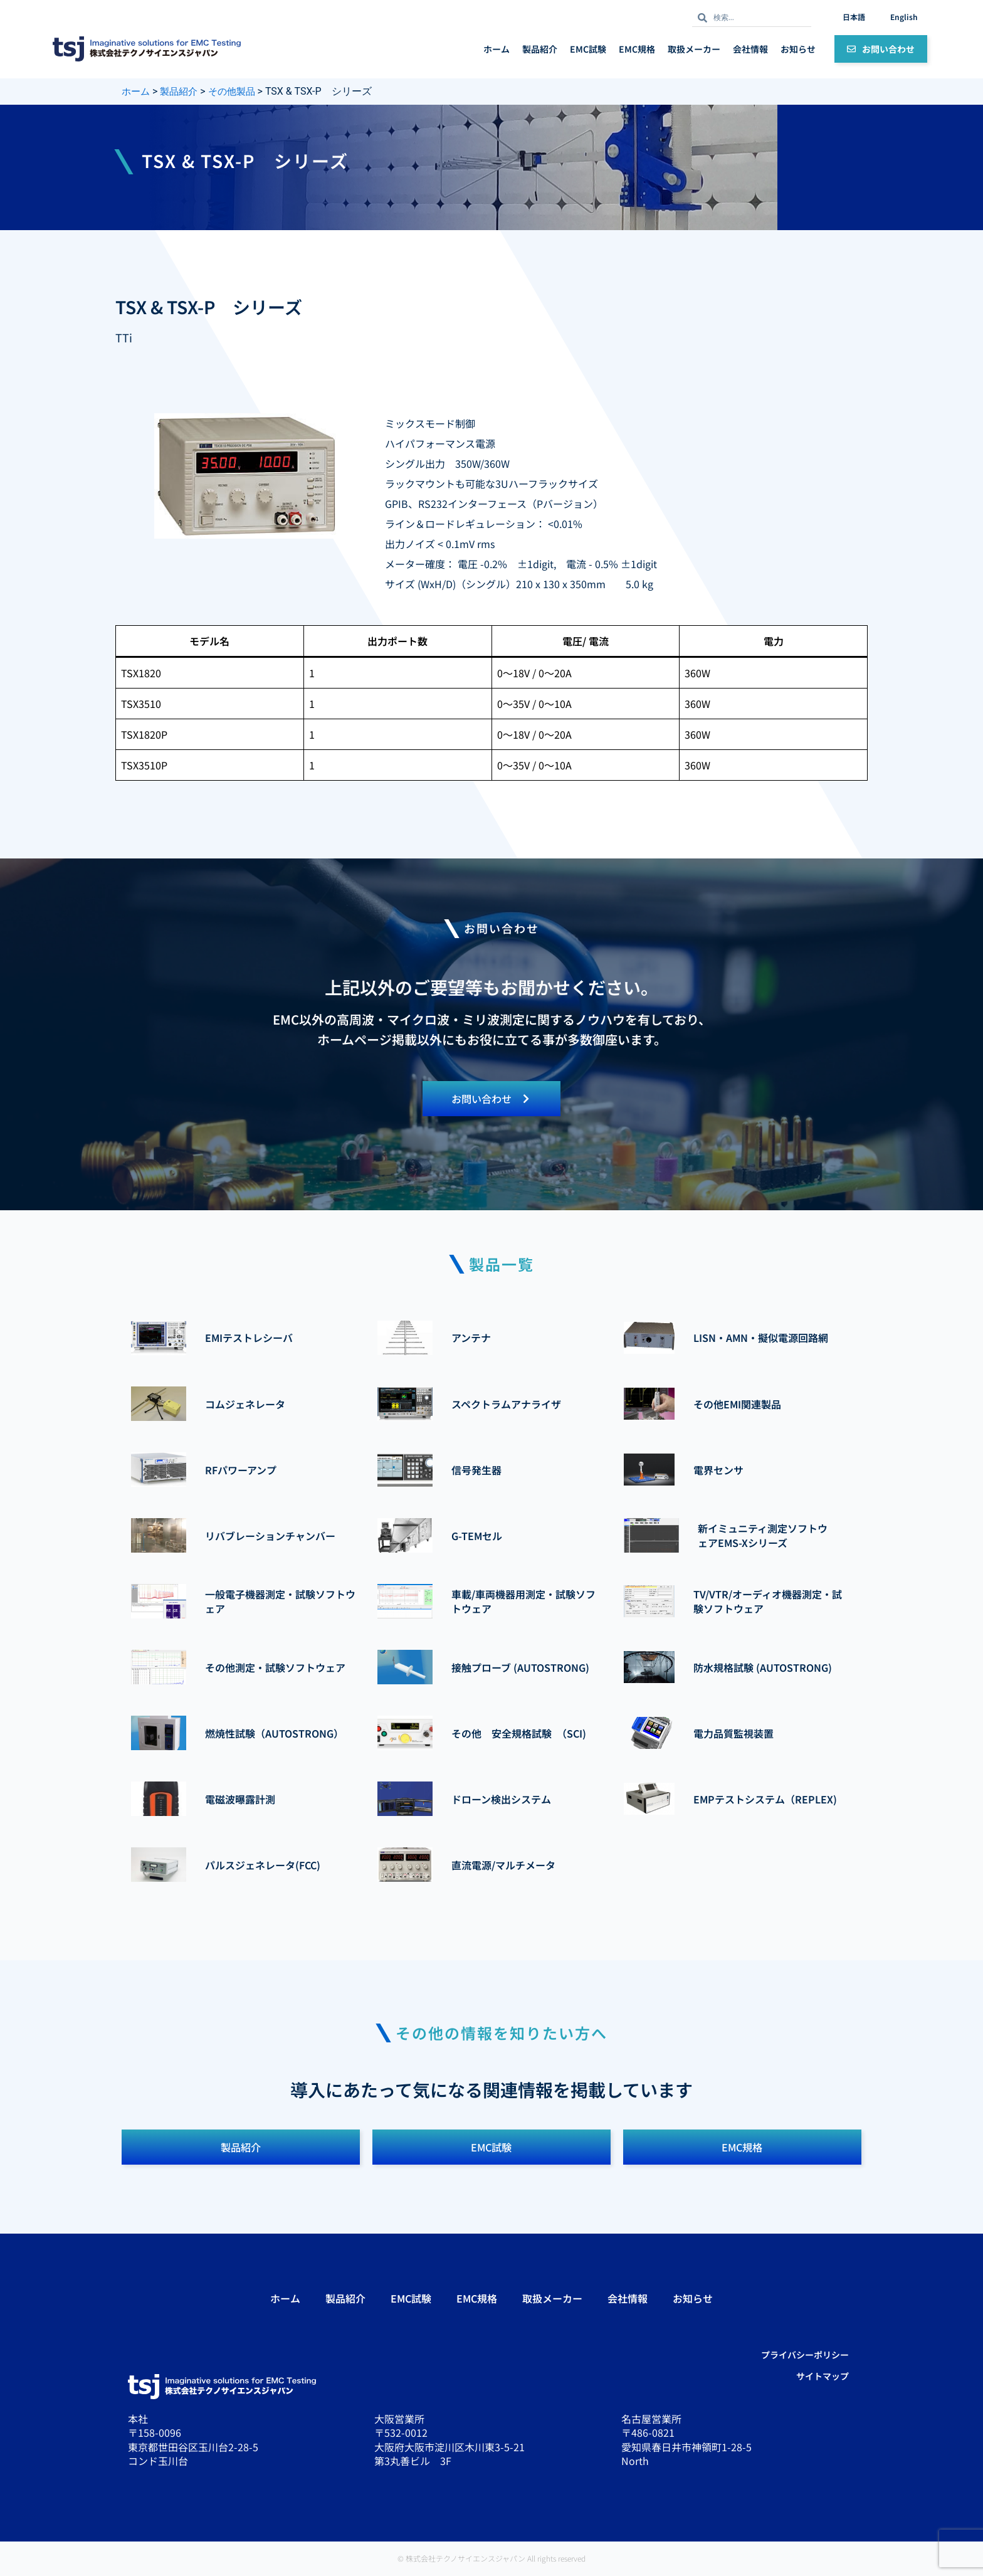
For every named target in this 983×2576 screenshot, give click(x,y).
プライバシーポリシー (805, 2356)
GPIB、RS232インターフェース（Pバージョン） (494, 503)
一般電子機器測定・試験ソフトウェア (280, 1602)
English (904, 16)
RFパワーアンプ (240, 1470)
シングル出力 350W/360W (447, 463)
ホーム (496, 49)
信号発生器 (476, 1470)
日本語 (854, 16)
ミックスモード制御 (430, 423)
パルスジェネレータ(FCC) (262, 1866)
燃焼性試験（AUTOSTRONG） (274, 1733)
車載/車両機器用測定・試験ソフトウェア (523, 1602)
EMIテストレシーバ (249, 1338)
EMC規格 (637, 49)
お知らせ (798, 49)
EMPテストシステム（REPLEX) (765, 1799)
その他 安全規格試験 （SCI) (518, 1733)
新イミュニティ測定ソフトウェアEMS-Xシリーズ (763, 1536)
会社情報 (750, 49)
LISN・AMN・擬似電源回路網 (760, 1338)
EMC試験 (588, 49)
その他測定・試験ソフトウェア (275, 1668)
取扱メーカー (694, 49)
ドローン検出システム (501, 1799)
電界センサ (718, 1470)
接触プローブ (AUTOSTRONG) (520, 1668)
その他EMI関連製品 (737, 1404)
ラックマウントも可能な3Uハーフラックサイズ (491, 483)
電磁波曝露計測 (240, 1799)
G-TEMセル (476, 1536)
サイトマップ (822, 2378)
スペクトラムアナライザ (506, 1404)
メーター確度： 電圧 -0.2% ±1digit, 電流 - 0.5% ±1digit (521, 563)
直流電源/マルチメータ (503, 1866)
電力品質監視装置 (733, 1733)
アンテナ (471, 1338)
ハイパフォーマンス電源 (440, 443)
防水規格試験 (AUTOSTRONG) (762, 1668)
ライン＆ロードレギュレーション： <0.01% (483, 523)
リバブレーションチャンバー (270, 1536)
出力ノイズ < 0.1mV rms (440, 543)
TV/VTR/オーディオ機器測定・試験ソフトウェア (767, 1602)
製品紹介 (539, 49)
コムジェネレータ (245, 1404)
